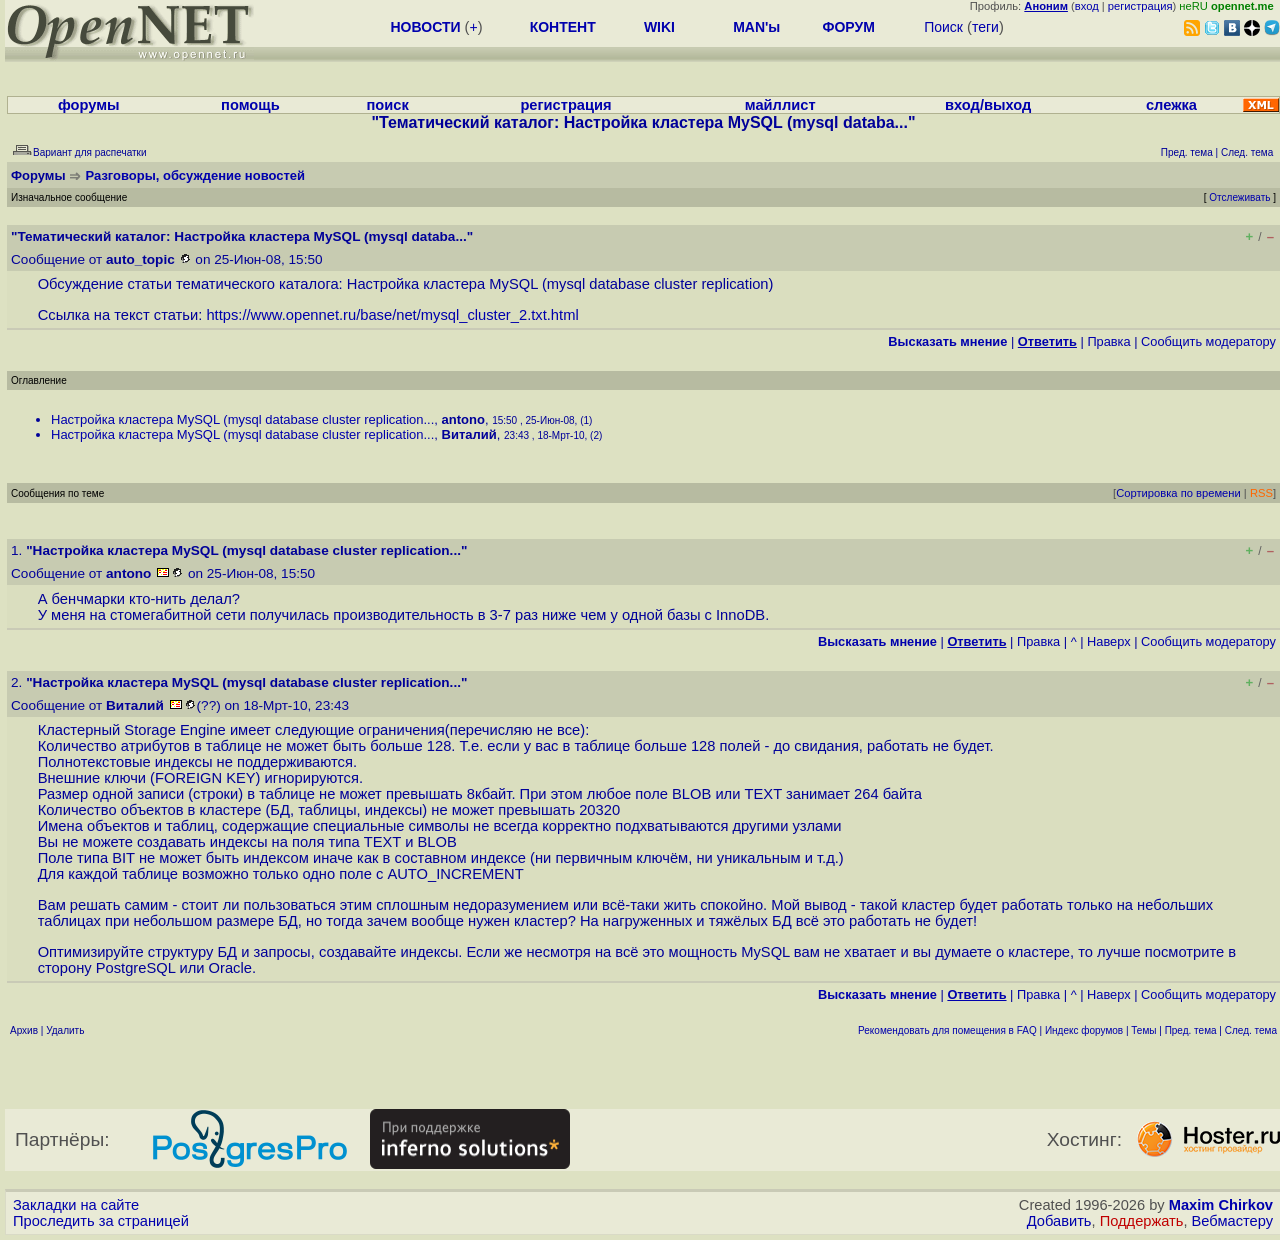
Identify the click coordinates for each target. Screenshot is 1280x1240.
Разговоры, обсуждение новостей (196, 175)
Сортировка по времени (1178, 493)
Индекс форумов (1084, 1030)
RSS (1261, 493)
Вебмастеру (1232, 1221)
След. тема (1251, 1030)
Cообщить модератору (1208, 341)
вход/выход (988, 105)
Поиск (943, 27)
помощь (250, 105)
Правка (1108, 341)
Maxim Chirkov (1221, 1205)
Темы (1143, 1030)
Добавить (1059, 1221)
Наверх (1109, 641)
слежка (1171, 105)
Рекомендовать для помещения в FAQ (947, 1030)
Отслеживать (1239, 197)
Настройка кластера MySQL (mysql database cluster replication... (242, 419)
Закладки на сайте (76, 1205)
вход (1087, 6)
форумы (89, 105)
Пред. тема (1191, 1030)
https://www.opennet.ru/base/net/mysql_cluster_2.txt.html (392, 315)
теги (985, 27)
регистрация (1140, 6)
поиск (387, 105)
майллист (780, 105)
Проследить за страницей (101, 1221)
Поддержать (1142, 1221)
